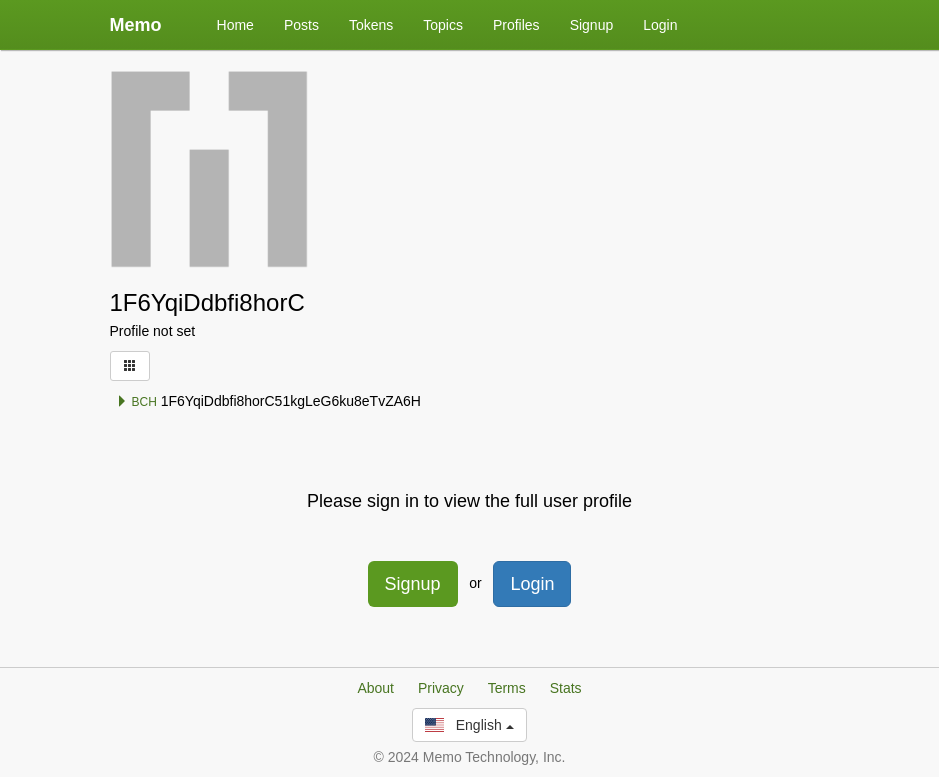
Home (235, 25)
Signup (592, 25)
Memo (136, 25)
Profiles (516, 25)
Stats (566, 688)
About (375, 688)
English (469, 725)
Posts (301, 25)
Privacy (441, 688)
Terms (507, 688)
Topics (443, 25)
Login (660, 25)
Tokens (371, 25)
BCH (136, 402)
